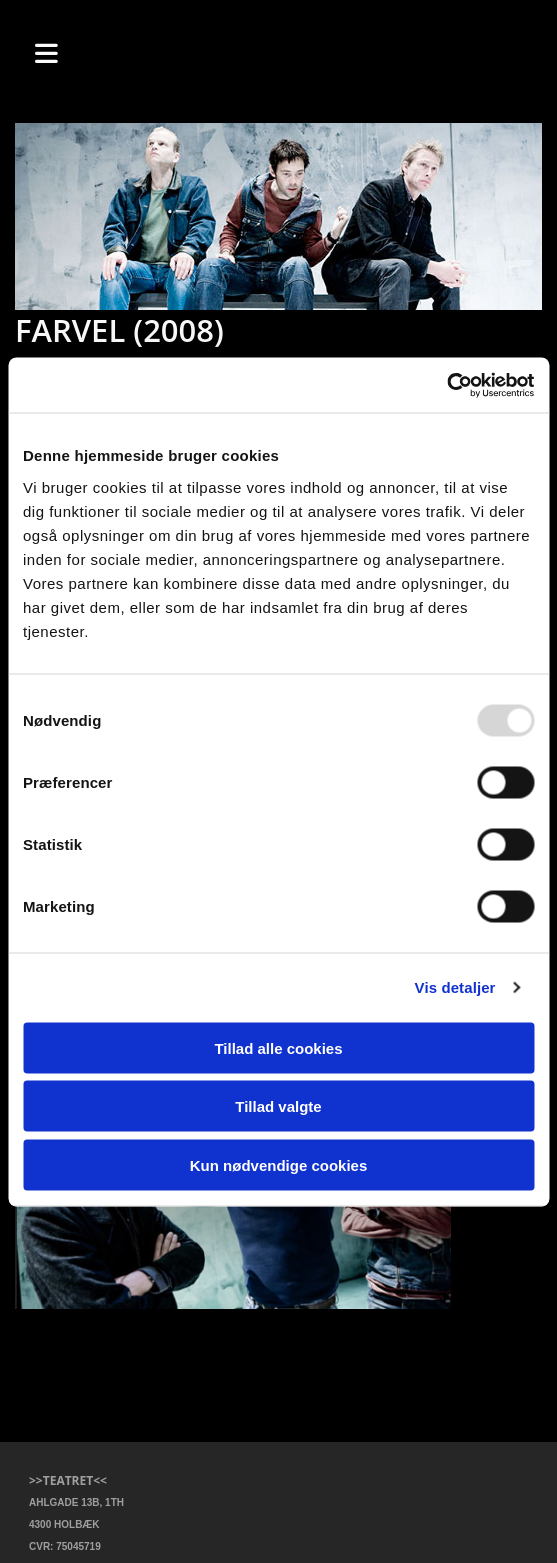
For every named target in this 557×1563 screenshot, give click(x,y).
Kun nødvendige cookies (279, 1164)
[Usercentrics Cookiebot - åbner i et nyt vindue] (446, 385)
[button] (74, 51)
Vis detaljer (455, 987)
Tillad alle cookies (278, 1047)
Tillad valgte (278, 1106)
